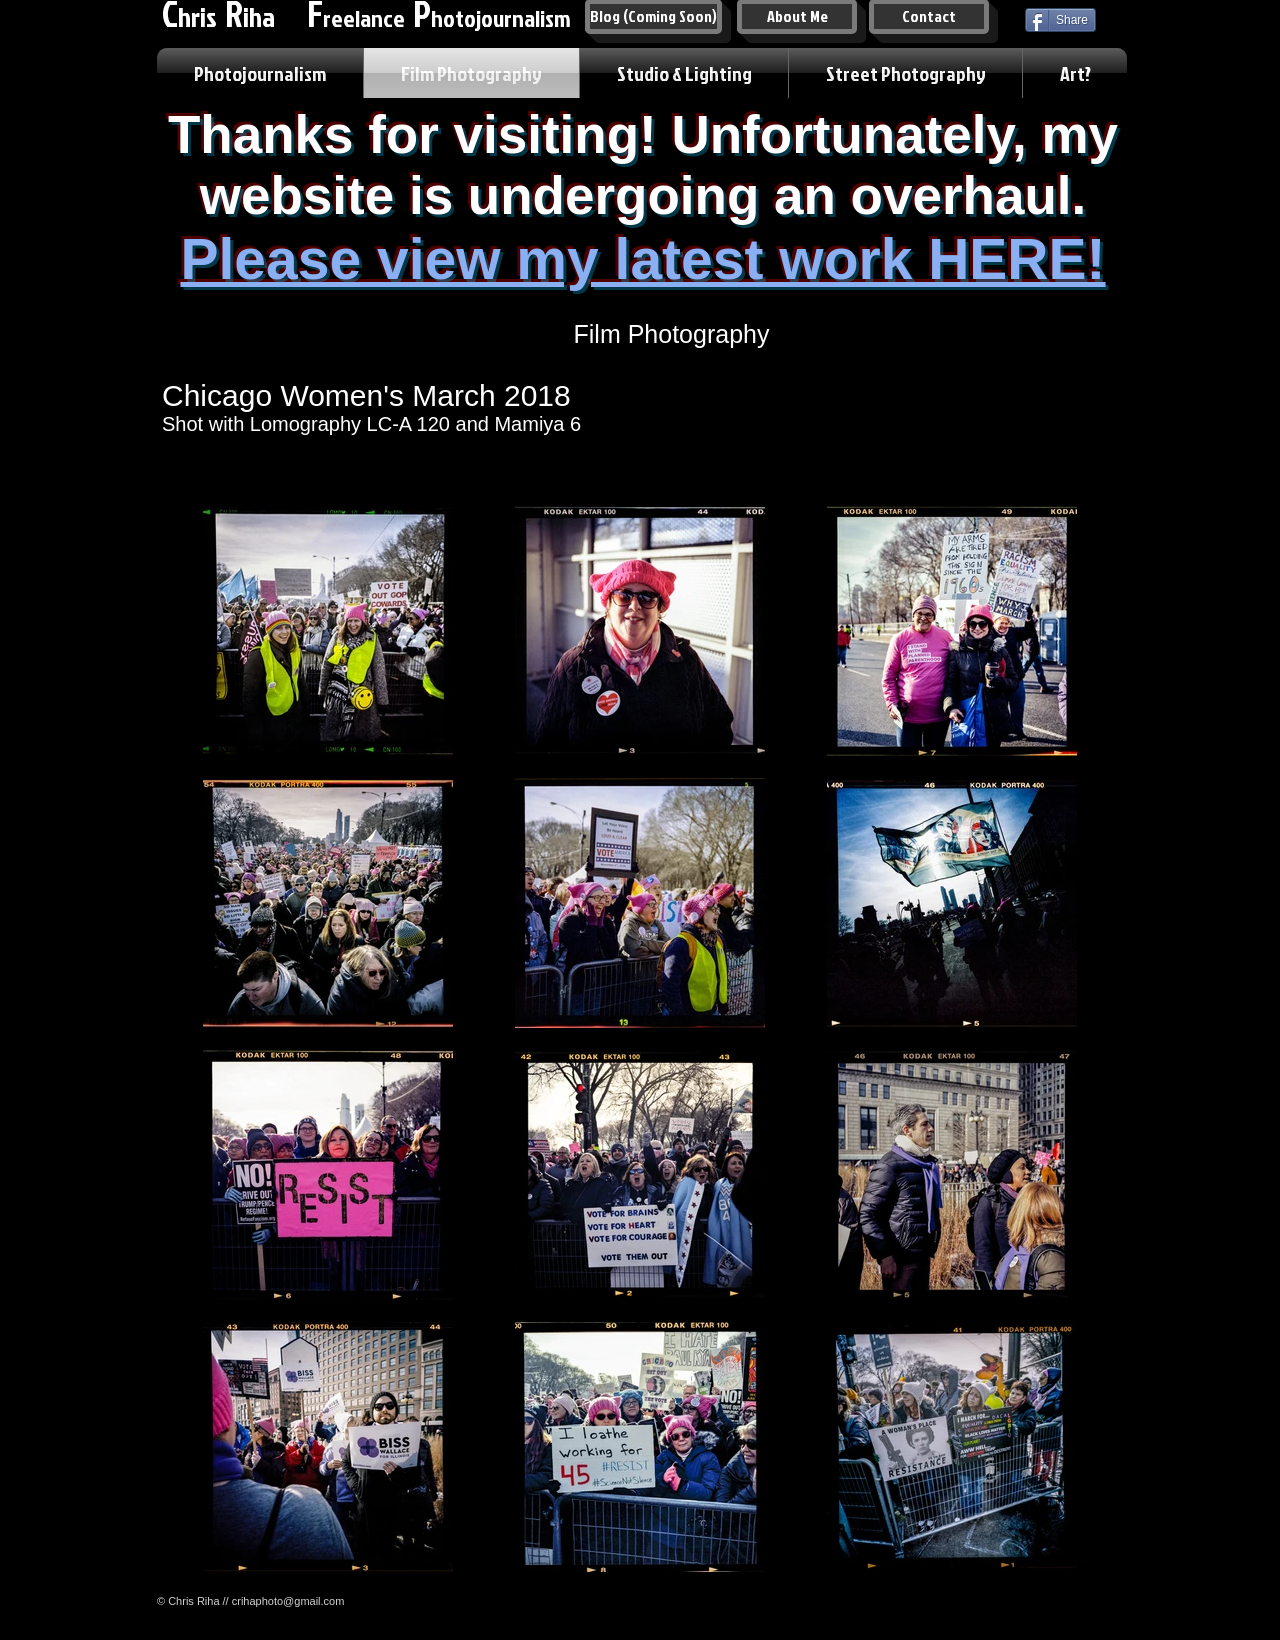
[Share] (1060, 20)
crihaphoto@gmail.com (288, 1601)
